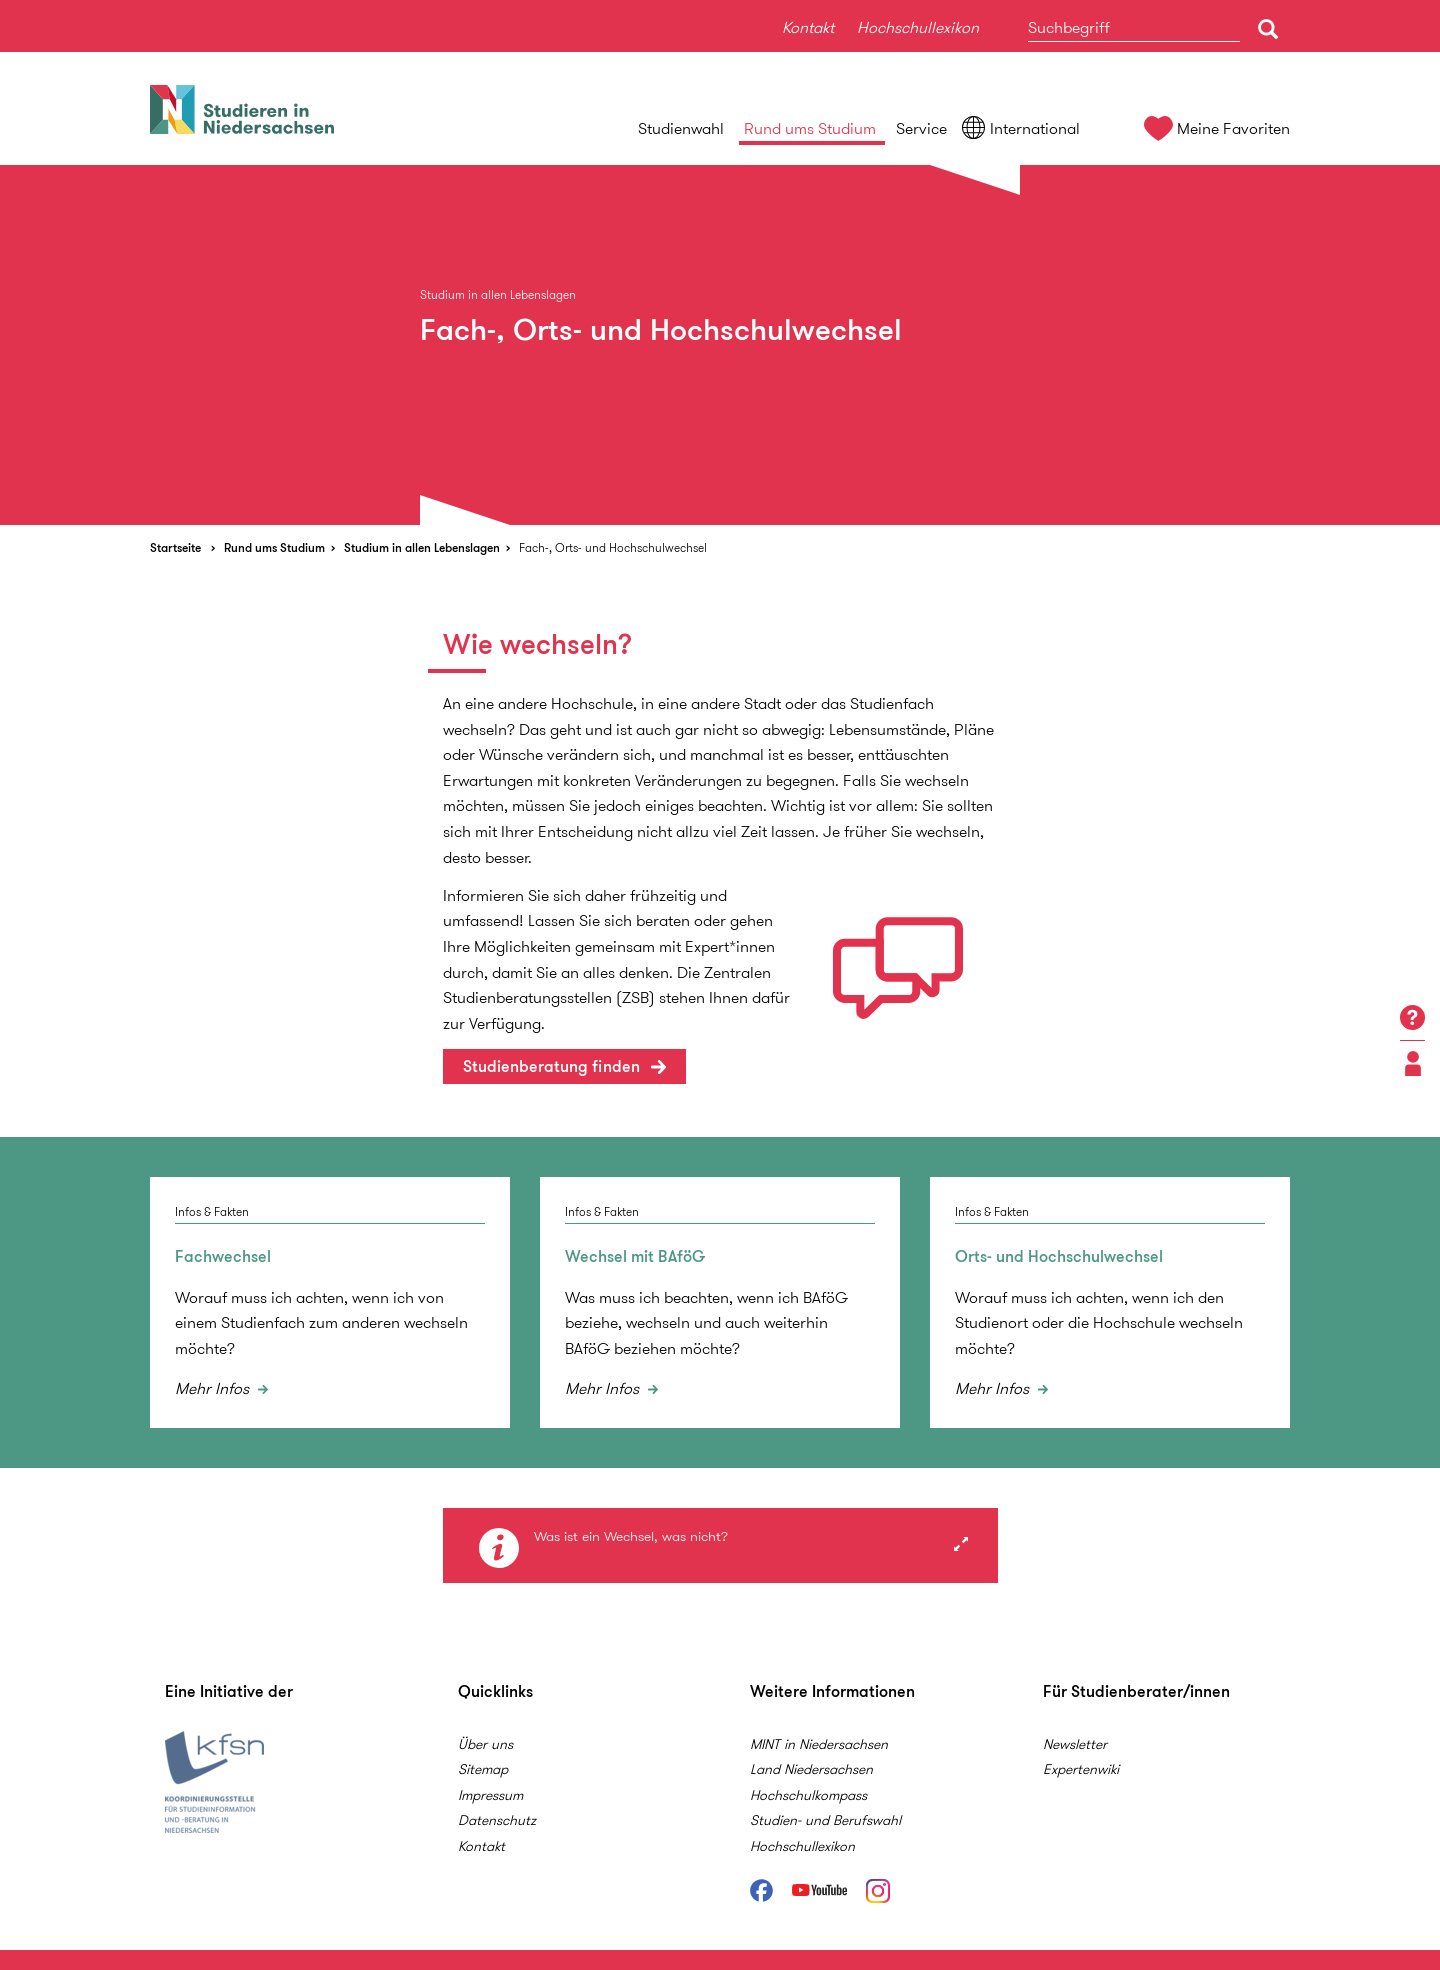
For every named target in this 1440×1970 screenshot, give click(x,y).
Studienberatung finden (551, 1066)
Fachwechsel (223, 1256)
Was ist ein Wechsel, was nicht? (631, 1537)
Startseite (175, 547)
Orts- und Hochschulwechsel (1059, 1256)
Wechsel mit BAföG (635, 1256)
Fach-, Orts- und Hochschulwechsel (613, 547)
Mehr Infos (214, 1388)
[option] (720, 345)
